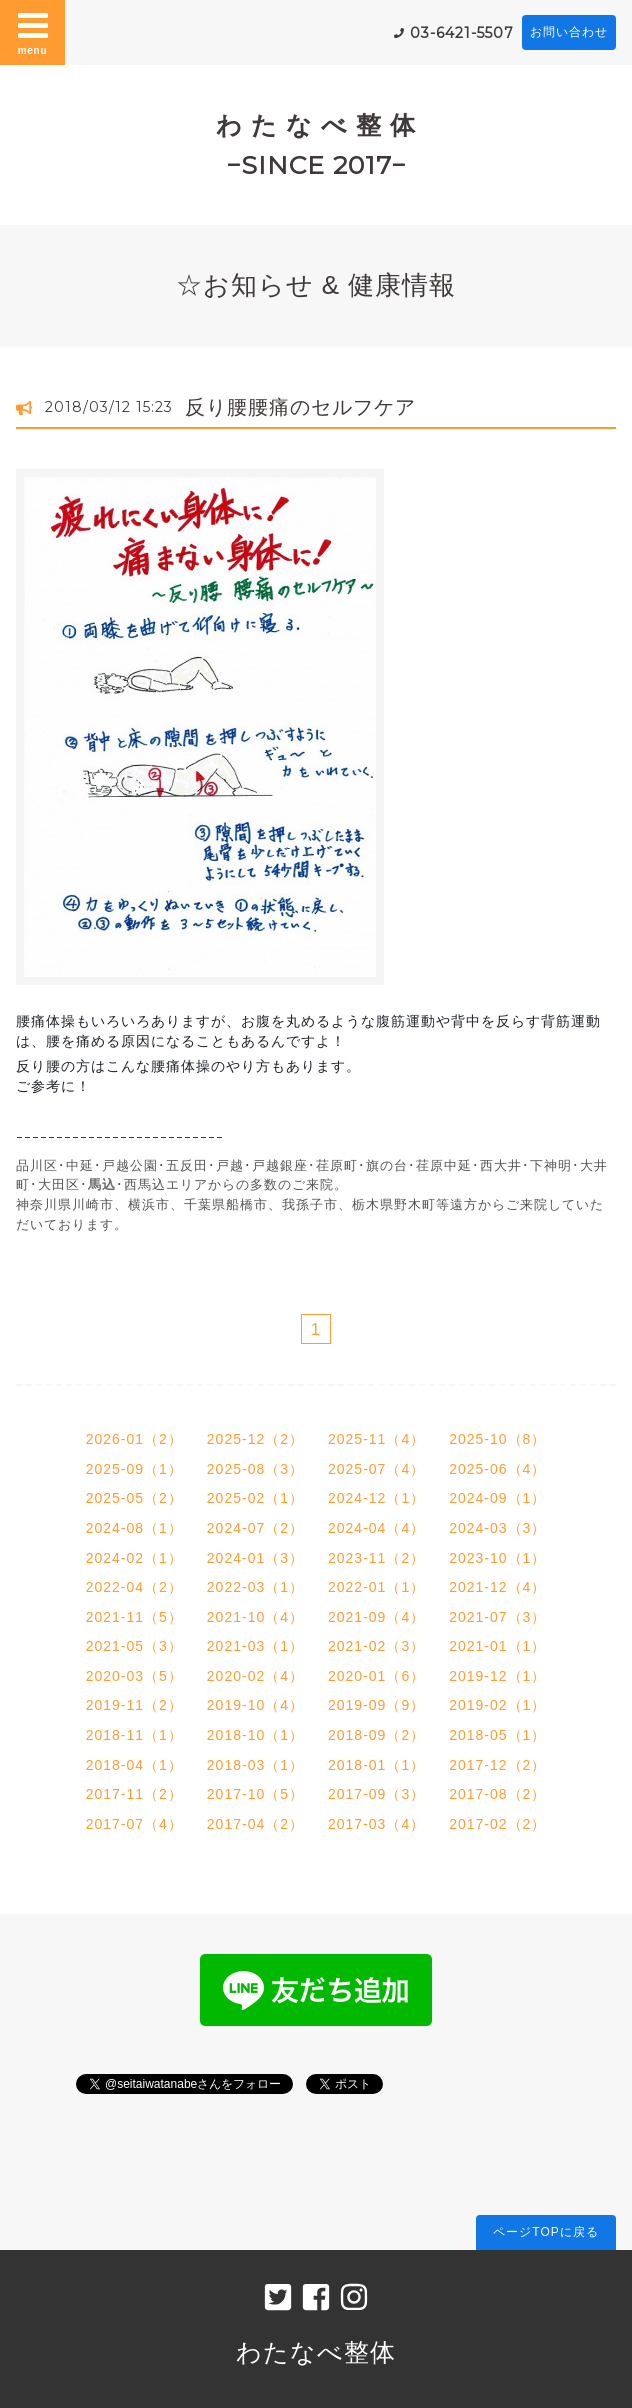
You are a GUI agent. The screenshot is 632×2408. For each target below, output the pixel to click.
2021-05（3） (134, 1646)
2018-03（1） (255, 1765)
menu (33, 32)
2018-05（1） (497, 1735)
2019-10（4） (255, 1705)
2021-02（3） (376, 1646)
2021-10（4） (255, 1617)
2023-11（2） (376, 1558)
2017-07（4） (134, 1824)
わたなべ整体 (316, 2352)
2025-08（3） (255, 1469)
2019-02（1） (497, 1705)
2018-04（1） (134, 1765)
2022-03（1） (255, 1587)
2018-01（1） (376, 1765)
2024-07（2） (255, 1528)
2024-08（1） (134, 1528)
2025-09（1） (134, 1469)
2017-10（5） (255, 1794)
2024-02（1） (134, 1558)
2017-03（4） (376, 1824)
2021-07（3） (497, 1617)
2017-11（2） (134, 1794)
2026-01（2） (134, 1439)
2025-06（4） (497, 1469)
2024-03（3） (497, 1528)
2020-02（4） (255, 1676)
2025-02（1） (255, 1498)
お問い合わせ (569, 32)
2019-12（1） (497, 1676)
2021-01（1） (497, 1646)
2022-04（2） (134, 1587)
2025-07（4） (376, 1469)
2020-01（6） (376, 1676)
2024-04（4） (376, 1528)
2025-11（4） (376, 1439)
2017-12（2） (497, 1765)
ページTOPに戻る (545, 2232)
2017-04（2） (255, 1824)
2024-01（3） (255, 1558)
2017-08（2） (497, 1794)
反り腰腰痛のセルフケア (300, 407)
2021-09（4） (376, 1617)
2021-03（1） (255, 1646)
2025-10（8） (497, 1439)
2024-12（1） (376, 1498)
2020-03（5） (134, 1676)
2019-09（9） (376, 1705)
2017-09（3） (376, 1794)
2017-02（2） (497, 1824)
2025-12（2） (255, 1439)
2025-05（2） (134, 1498)
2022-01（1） (376, 1587)
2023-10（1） (497, 1558)
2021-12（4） (497, 1587)
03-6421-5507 (462, 33)
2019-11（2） (134, 1705)
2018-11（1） (134, 1735)
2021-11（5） (134, 1617)
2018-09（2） (376, 1735)
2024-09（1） (497, 1498)
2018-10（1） (255, 1735)
